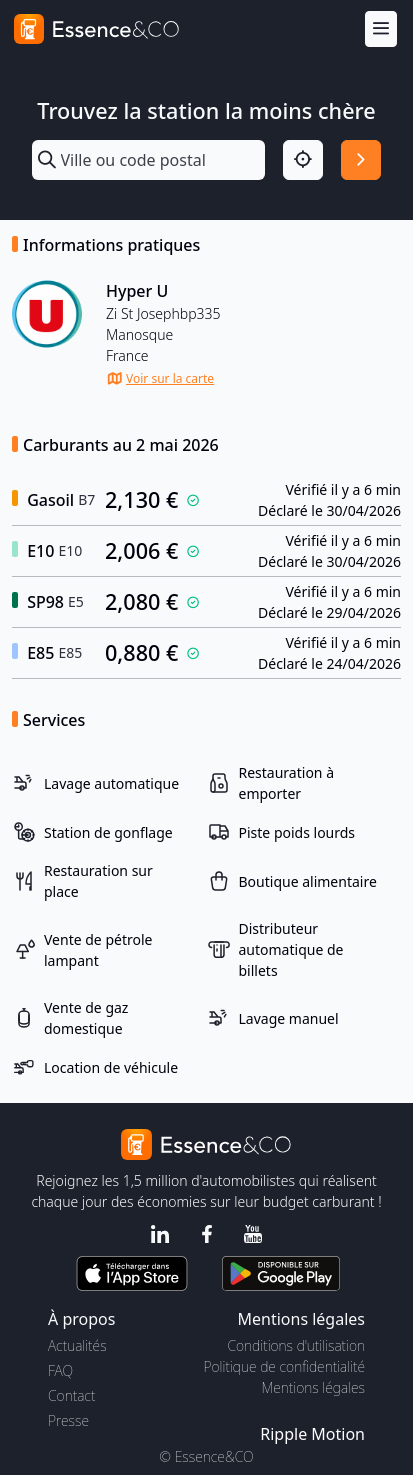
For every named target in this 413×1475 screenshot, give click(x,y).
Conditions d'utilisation (296, 1345)
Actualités (77, 1345)
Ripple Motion (312, 1434)
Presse (68, 1420)
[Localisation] (303, 160)
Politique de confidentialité (284, 1366)
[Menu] (381, 29)
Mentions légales (313, 1387)
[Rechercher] (361, 160)
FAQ (60, 1370)
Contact (71, 1395)
